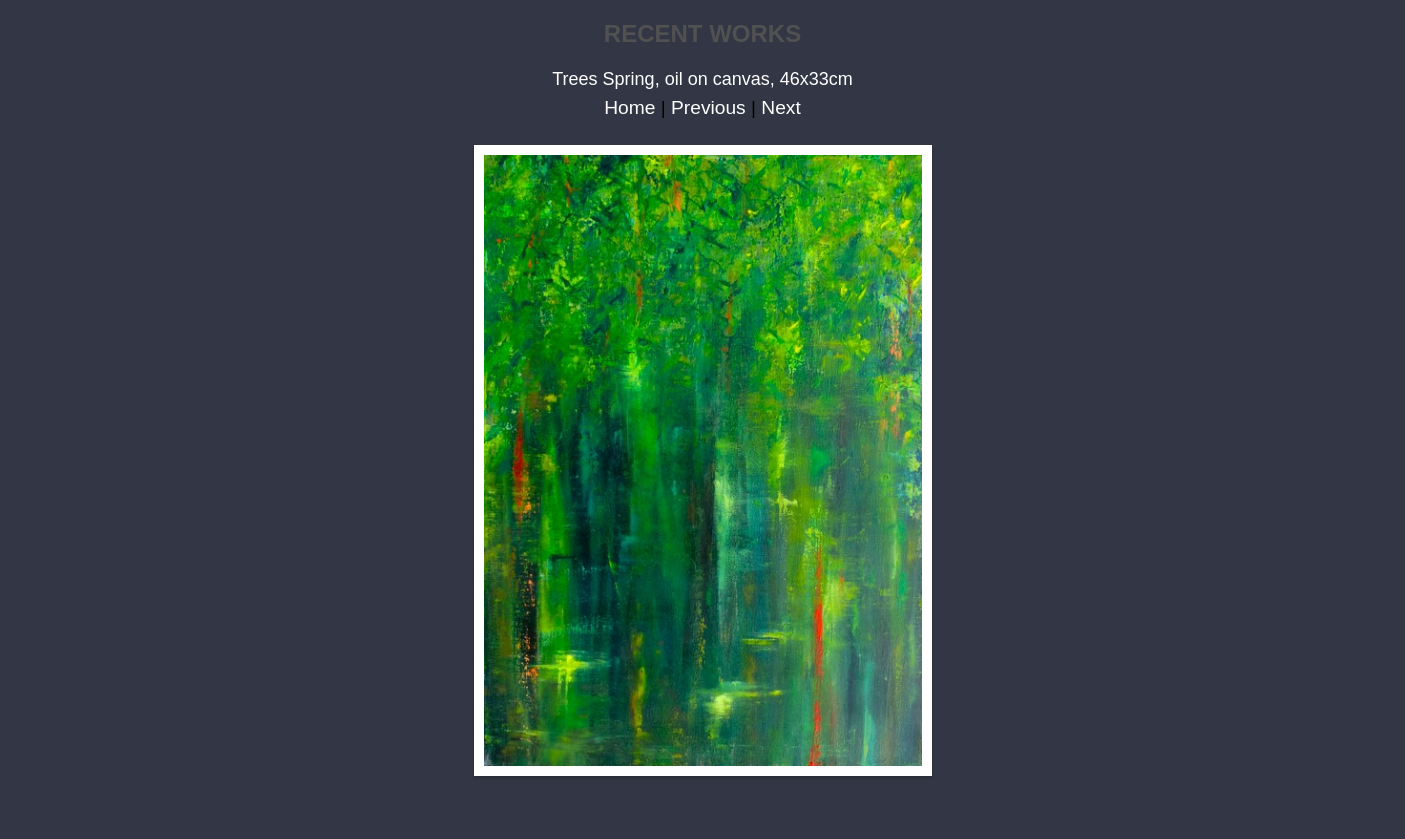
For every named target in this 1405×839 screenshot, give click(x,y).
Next (780, 107)
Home (629, 107)
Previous (708, 107)
